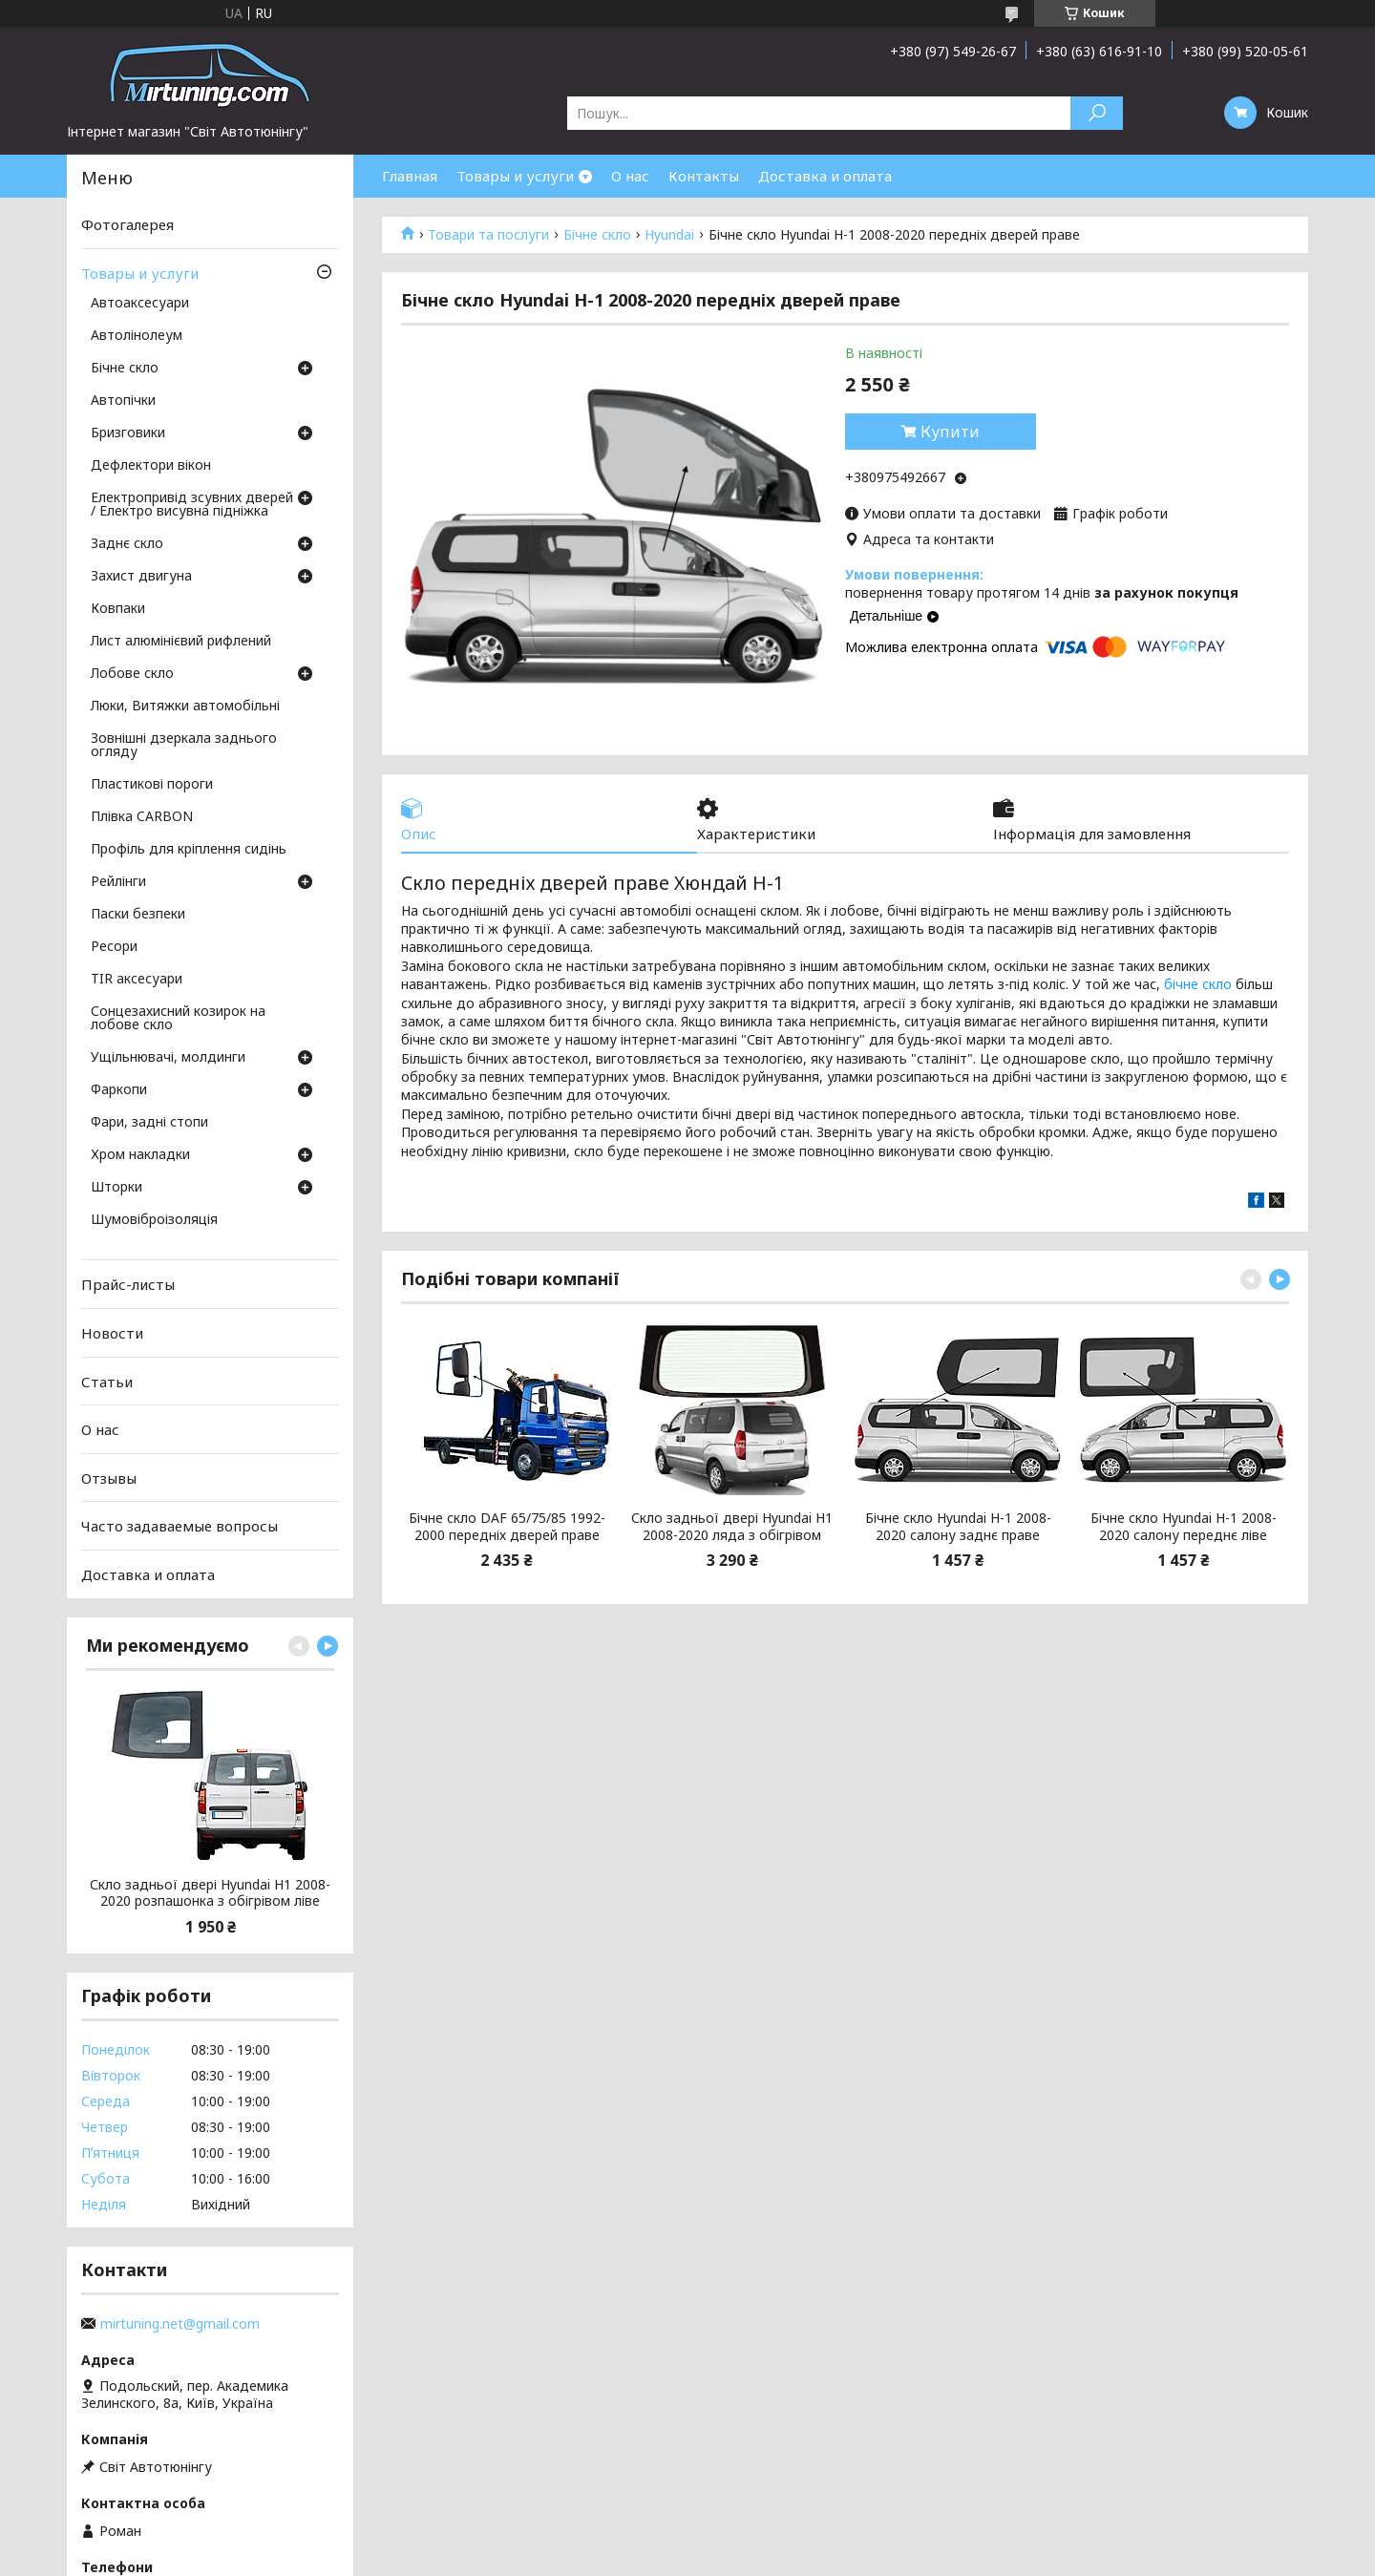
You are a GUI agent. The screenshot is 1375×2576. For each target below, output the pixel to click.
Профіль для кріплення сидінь (188, 849)
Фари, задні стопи (149, 1122)
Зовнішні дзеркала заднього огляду (184, 745)
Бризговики (128, 433)
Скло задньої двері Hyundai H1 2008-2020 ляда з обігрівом (732, 1526)
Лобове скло (132, 674)
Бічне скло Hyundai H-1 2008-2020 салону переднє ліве (1183, 1526)
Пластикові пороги (152, 784)
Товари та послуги (488, 234)
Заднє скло (127, 544)
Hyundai (669, 234)
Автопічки (123, 401)
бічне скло (1198, 984)
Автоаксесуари (140, 303)
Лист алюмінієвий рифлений (181, 641)
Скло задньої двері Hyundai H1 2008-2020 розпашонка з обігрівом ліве (210, 1893)
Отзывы (109, 1478)
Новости (112, 1332)
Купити (950, 431)
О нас (630, 175)
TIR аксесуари (136, 979)
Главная (409, 175)
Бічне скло (597, 234)
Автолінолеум (136, 336)
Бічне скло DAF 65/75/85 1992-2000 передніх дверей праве (507, 1526)
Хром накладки (140, 1155)
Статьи (107, 1380)
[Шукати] (1096, 113)
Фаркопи (119, 1090)
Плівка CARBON (142, 817)
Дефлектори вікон (151, 466)
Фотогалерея (127, 224)
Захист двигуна (141, 576)
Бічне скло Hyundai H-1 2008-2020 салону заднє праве (958, 1526)
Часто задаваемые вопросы (179, 1525)
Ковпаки (118, 609)
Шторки (116, 1187)
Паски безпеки (138, 914)
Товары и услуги (515, 175)
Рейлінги (118, 882)
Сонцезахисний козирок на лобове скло (178, 1018)
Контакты (703, 175)
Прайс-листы (128, 1284)
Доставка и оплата (825, 175)
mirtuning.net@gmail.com (180, 2324)
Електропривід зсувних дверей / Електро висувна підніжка (192, 505)
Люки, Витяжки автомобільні (185, 706)
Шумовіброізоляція (154, 1220)
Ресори (114, 947)
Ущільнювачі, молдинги (168, 1058)
